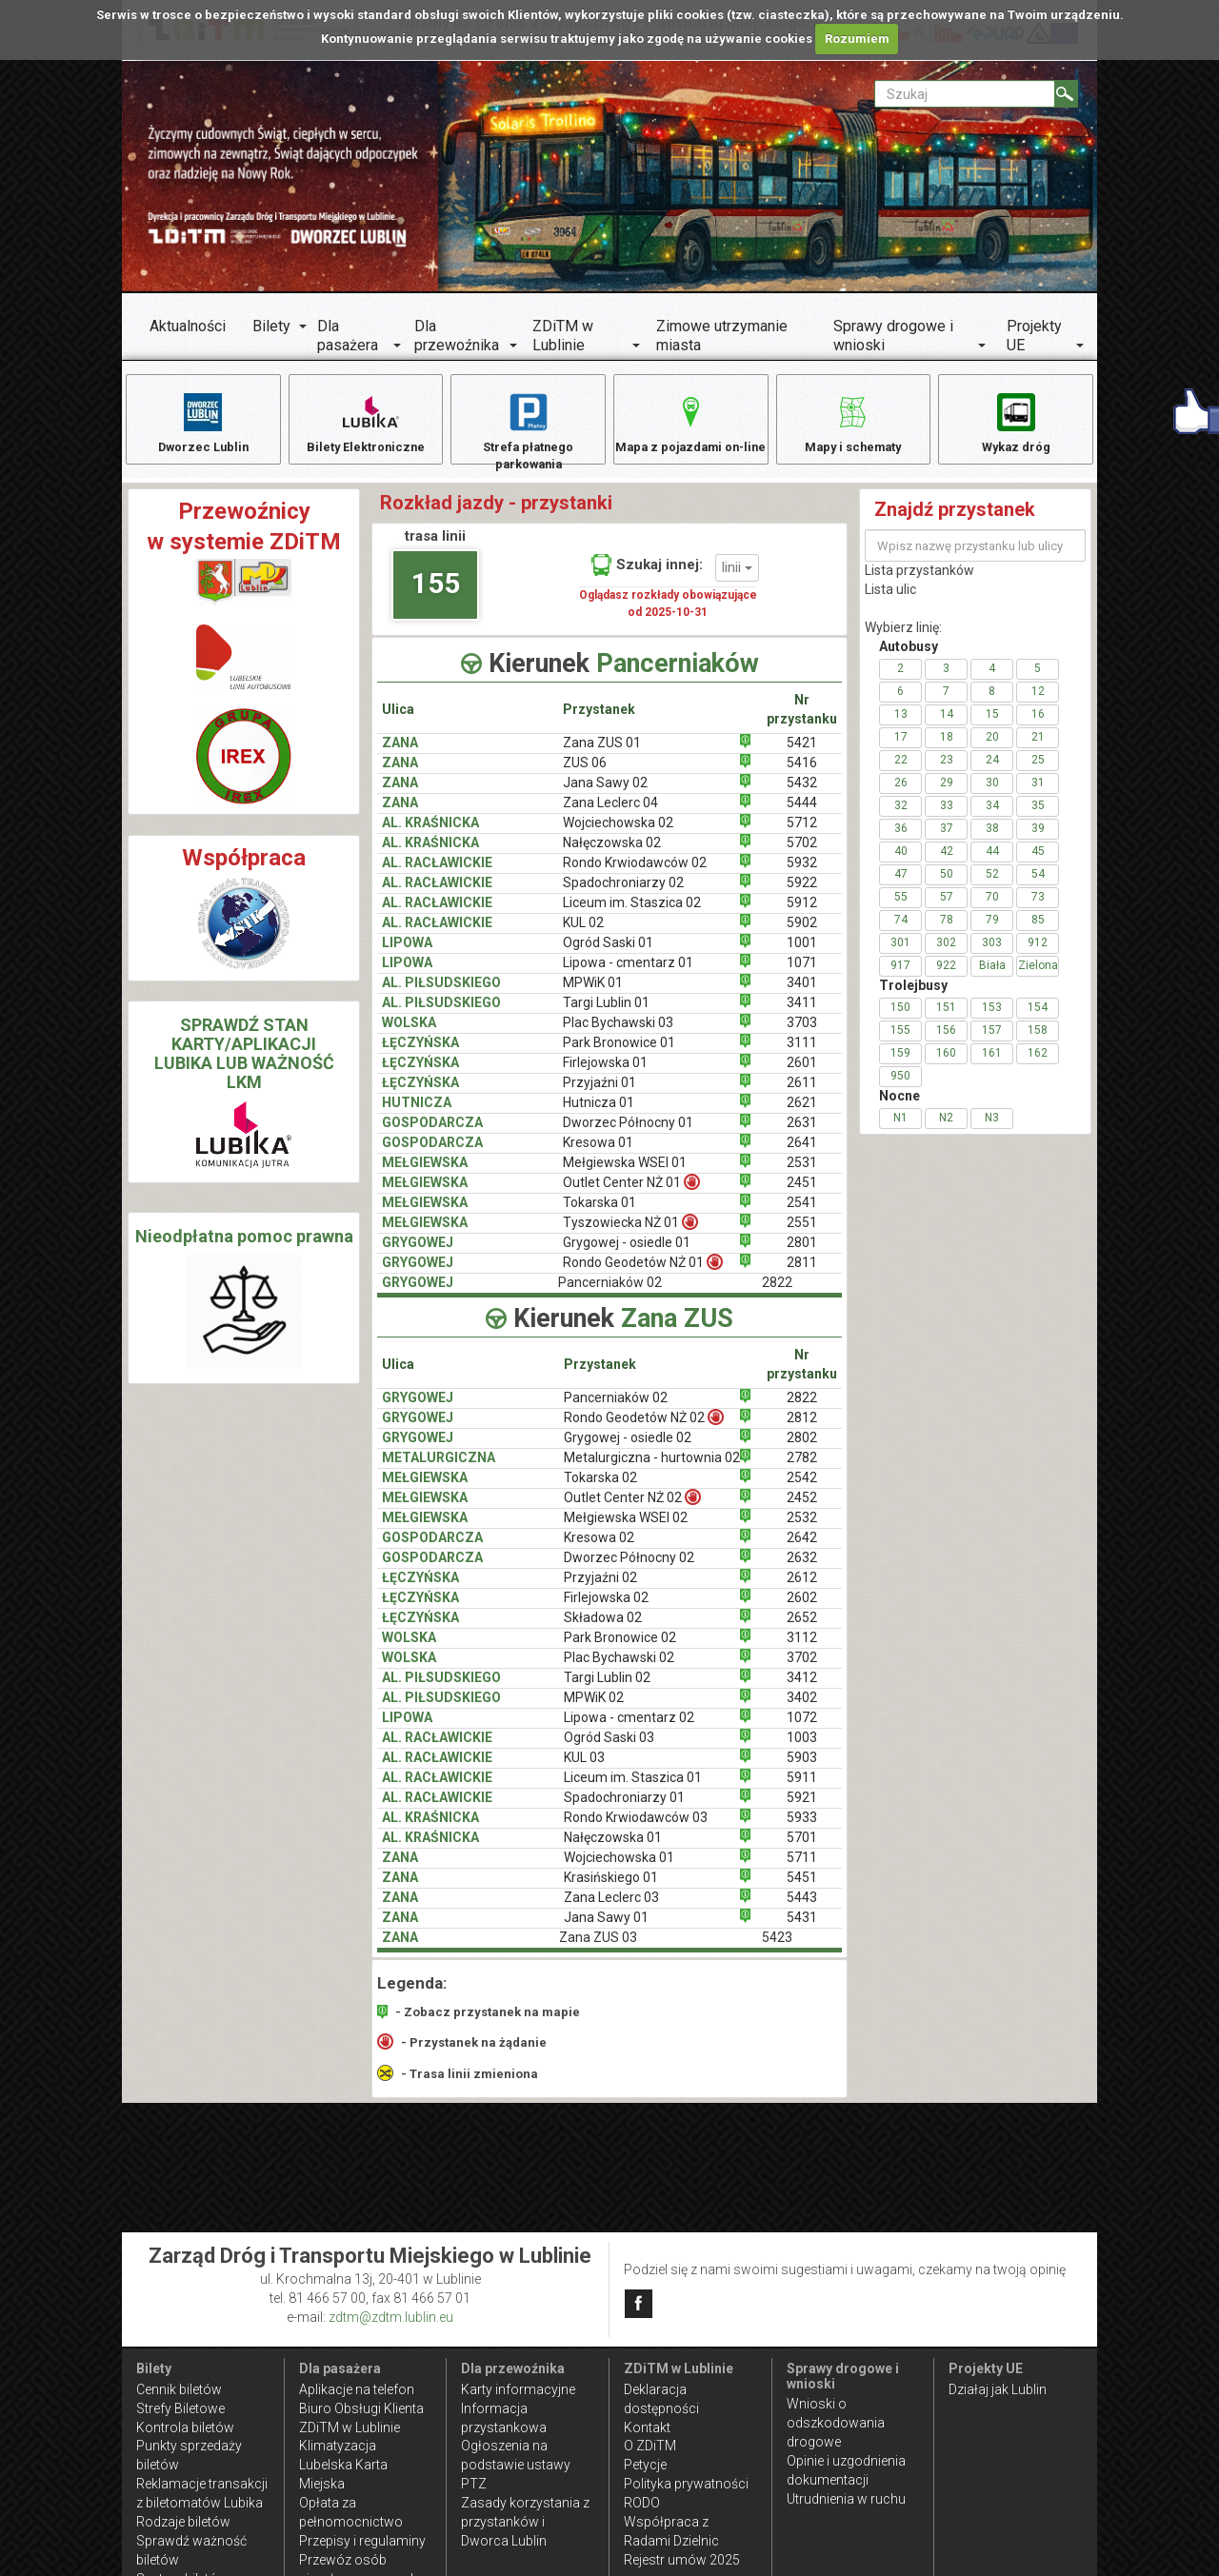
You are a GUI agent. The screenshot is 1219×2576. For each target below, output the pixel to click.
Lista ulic (890, 600)
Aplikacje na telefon (356, 2389)
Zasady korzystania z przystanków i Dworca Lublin (525, 2521)
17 (901, 748)
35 (1038, 816)
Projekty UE (1034, 335)
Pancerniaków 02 (616, 1409)
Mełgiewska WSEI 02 (626, 1528)
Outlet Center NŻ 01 (631, 1192)
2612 (802, 1588)
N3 (992, 1129)
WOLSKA (409, 1033)
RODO (642, 2502)
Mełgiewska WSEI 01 (625, 1173)
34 (992, 816)
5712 (802, 834)
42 (946, 862)
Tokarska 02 (600, 1488)
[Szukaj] (1066, 94)
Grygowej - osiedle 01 (626, 1252)
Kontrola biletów (185, 2427)
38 (992, 839)
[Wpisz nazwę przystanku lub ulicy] (975, 557)
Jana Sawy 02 (605, 794)
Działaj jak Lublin (998, 2389)
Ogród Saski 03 (609, 1748)
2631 (802, 1133)
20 (992, 748)
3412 (802, 1688)
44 (992, 862)
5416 (802, 774)
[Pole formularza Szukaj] (964, 94)
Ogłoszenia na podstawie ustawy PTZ (515, 2464)
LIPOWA (407, 953)
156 (946, 1041)
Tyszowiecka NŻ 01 (630, 1232)
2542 (802, 1488)
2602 (802, 1608)
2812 (802, 1429)
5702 (802, 854)
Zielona (1038, 976)
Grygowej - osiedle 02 (627, 1448)
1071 (802, 973)
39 (1038, 839)
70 (992, 908)
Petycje (645, 2464)
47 (901, 885)
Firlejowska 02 (606, 1608)
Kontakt (647, 2427)
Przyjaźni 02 (600, 1588)
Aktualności (188, 326)
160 (946, 1064)
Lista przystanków (919, 581)
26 (901, 794)
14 (946, 725)
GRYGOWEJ (417, 1252)
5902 (802, 933)
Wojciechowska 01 (619, 1868)
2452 (802, 1508)
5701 (802, 1848)
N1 (900, 1129)
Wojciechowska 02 (618, 834)
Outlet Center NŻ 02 (632, 1508)
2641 (802, 1153)
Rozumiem (857, 38)
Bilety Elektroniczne (366, 422)
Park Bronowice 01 (619, 1053)
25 (1038, 771)
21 (1038, 748)
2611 (802, 1093)
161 (992, 1064)
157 (992, 1041)
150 (900, 1018)
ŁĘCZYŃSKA (420, 1053)
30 (992, 794)
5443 (802, 1908)
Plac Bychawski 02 (619, 1668)
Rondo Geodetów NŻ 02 (644, 1428)
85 (1038, 931)
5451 (802, 1888)
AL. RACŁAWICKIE (437, 874)
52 (992, 885)
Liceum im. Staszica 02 (632, 913)
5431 (802, 1928)
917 (900, 976)
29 (946, 794)
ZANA (400, 754)
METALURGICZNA (438, 1468)
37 (946, 839)
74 (901, 931)
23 (946, 771)
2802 (802, 1448)
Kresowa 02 (599, 1548)
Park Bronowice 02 (620, 1648)
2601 (802, 1073)
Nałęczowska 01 (613, 1848)
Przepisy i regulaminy (362, 2540)
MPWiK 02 (594, 1708)
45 (1038, 862)
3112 (802, 1648)
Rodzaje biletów (183, 2521)
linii (737, 578)
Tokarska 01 (599, 1212)
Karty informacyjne (518, 2389)
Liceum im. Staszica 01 (633, 1788)
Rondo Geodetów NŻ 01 (643, 1272)
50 (946, 885)
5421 (802, 754)
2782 (802, 1468)
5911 (802, 1788)
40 (901, 862)
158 (1038, 1041)
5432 (802, 794)
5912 (802, 913)
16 (1038, 725)
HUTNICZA (416, 1113)
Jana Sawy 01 (606, 1928)
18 (946, 748)
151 (946, 1018)
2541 (802, 1212)
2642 (802, 1548)
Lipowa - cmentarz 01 (628, 973)
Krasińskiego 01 (611, 1888)
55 (901, 908)
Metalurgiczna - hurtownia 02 (652, 1468)
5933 (802, 1828)
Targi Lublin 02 (607, 1688)
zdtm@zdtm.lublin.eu (391, 2317)
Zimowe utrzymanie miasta (722, 335)
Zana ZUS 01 (602, 754)
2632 (802, 1568)
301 (900, 954)
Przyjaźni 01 (599, 1093)
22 (901, 771)
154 (1038, 1018)
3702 (802, 1668)
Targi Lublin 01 (606, 1013)
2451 (802, 1192)
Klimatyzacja (337, 2445)
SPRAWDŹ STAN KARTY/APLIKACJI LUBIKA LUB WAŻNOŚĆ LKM (244, 1064)
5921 (802, 1808)
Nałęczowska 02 (612, 854)
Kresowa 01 (598, 1153)
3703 (802, 1033)
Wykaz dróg (1015, 422)
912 (1038, 954)
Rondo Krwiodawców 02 (635, 874)
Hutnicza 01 (598, 1113)
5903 (802, 1768)
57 (946, 908)
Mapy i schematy (853, 422)
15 (992, 725)
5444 (802, 814)
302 (946, 954)
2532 (802, 1528)
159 (900, 1064)
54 (1038, 885)
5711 (802, 1868)
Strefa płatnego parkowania (528, 431)
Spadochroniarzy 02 (623, 894)
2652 (802, 1628)
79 (992, 931)
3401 (802, 993)
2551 (802, 1232)
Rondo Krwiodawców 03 (636, 1828)
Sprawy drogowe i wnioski (893, 335)
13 (901, 725)
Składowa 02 (603, 1628)
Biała (992, 976)
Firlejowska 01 (605, 1073)
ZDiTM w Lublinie (562, 335)
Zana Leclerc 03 (611, 1908)
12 (1038, 702)
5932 (802, 874)
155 (435, 594)
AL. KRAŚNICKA (430, 834)
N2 (946, 1129)
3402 (802, 1708)
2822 (802, 1409)
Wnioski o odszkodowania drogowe (836, 2422)
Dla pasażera (347, 335)
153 (992, 1018)
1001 (802, 953)
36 (901, 839)
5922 (802, 894)
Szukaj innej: (647, 575)
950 (900, 1087)
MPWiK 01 (593, 993)
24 (992, 771)
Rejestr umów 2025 (682, 2559)
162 (1038, 1064)
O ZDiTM (650, 2445)
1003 (802, 1748)
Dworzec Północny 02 (629, 1568)
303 (992, 954)
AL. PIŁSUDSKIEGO (441, 993)
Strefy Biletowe (180, 2408)
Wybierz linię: (903, 638)
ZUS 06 (585, 774)
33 (946, 816)
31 (1038, 794)
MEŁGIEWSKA (425, 1173)
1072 (802, 1728)
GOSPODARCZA (432, 1133)
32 (901, 816)
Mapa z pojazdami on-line (690, 431)
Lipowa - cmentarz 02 (629, 1728)
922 (946, 976)
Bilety (271, 326)
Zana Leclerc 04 (610, 814)
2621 (802, 1113)
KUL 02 (583, 933)
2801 (802, 1252)
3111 (802, 1053)
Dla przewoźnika (456, 335)
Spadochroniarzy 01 (624, 1808)
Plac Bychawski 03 (618, 1033)
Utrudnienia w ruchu (846, 2499)
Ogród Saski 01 (608, 953)
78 (946, 931)
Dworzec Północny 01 (628, 1133)
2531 (802, 1173)
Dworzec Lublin (202, 422)
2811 (802, 1272)
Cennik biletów (179, 2389)
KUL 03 (584, 1768)
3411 (802, 1013)
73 (1038, 908)
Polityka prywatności (686, 2483)
